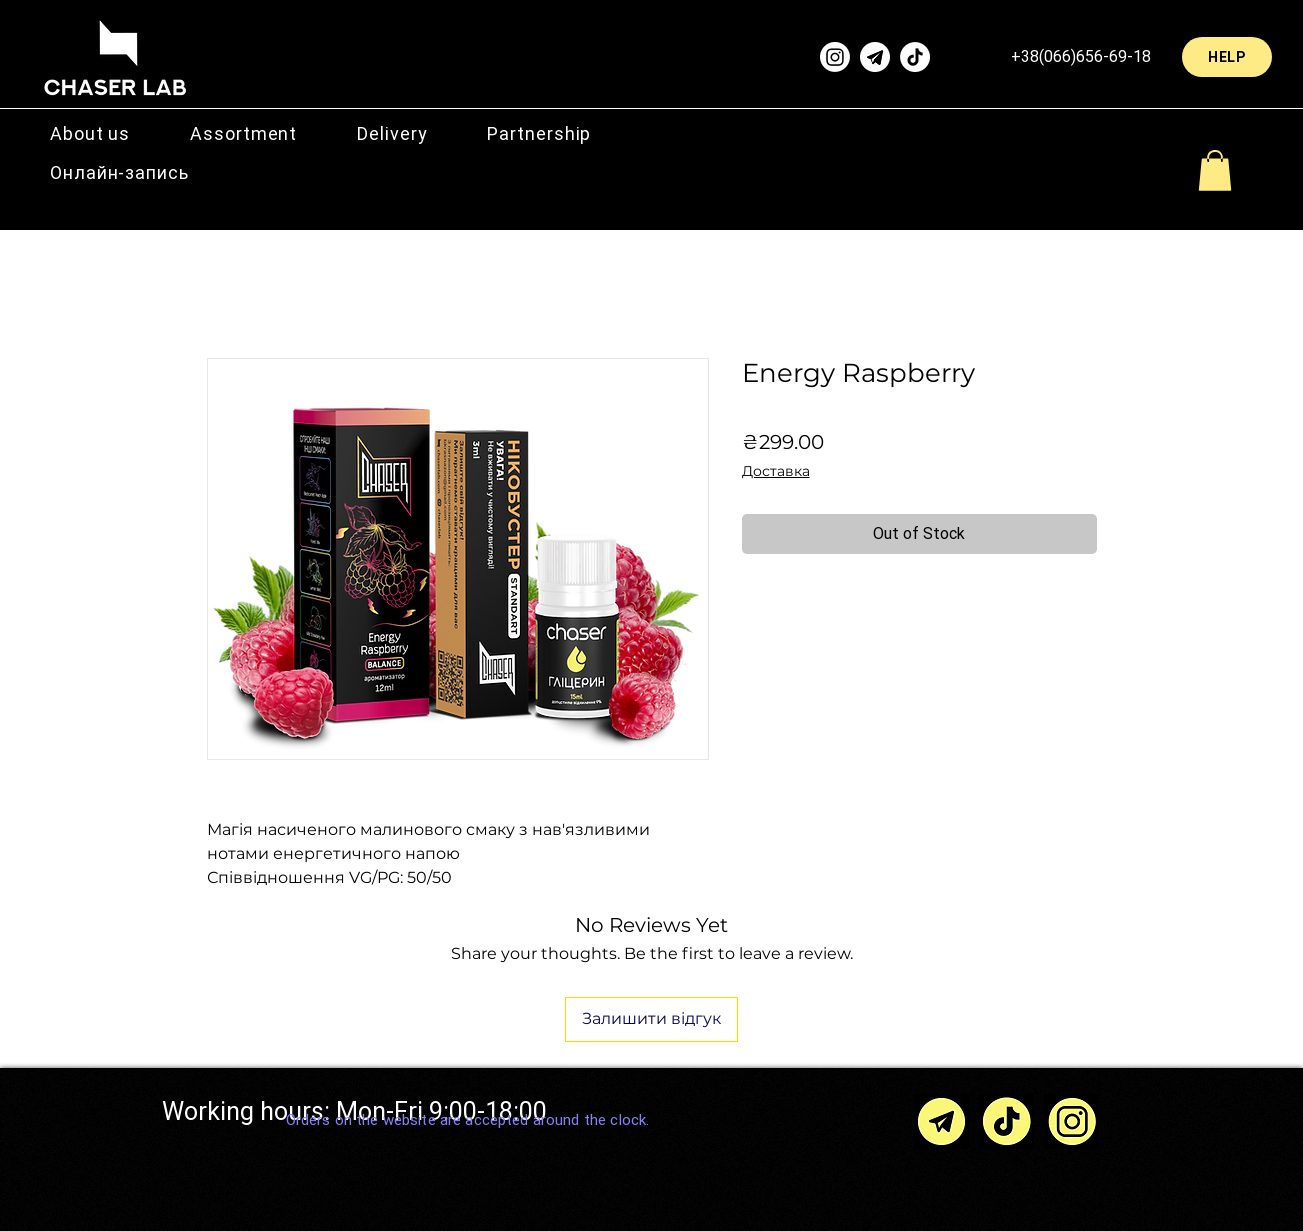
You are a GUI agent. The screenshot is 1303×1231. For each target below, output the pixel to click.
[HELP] (1227, 57)
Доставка (776, 471)
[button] (243, 133)
